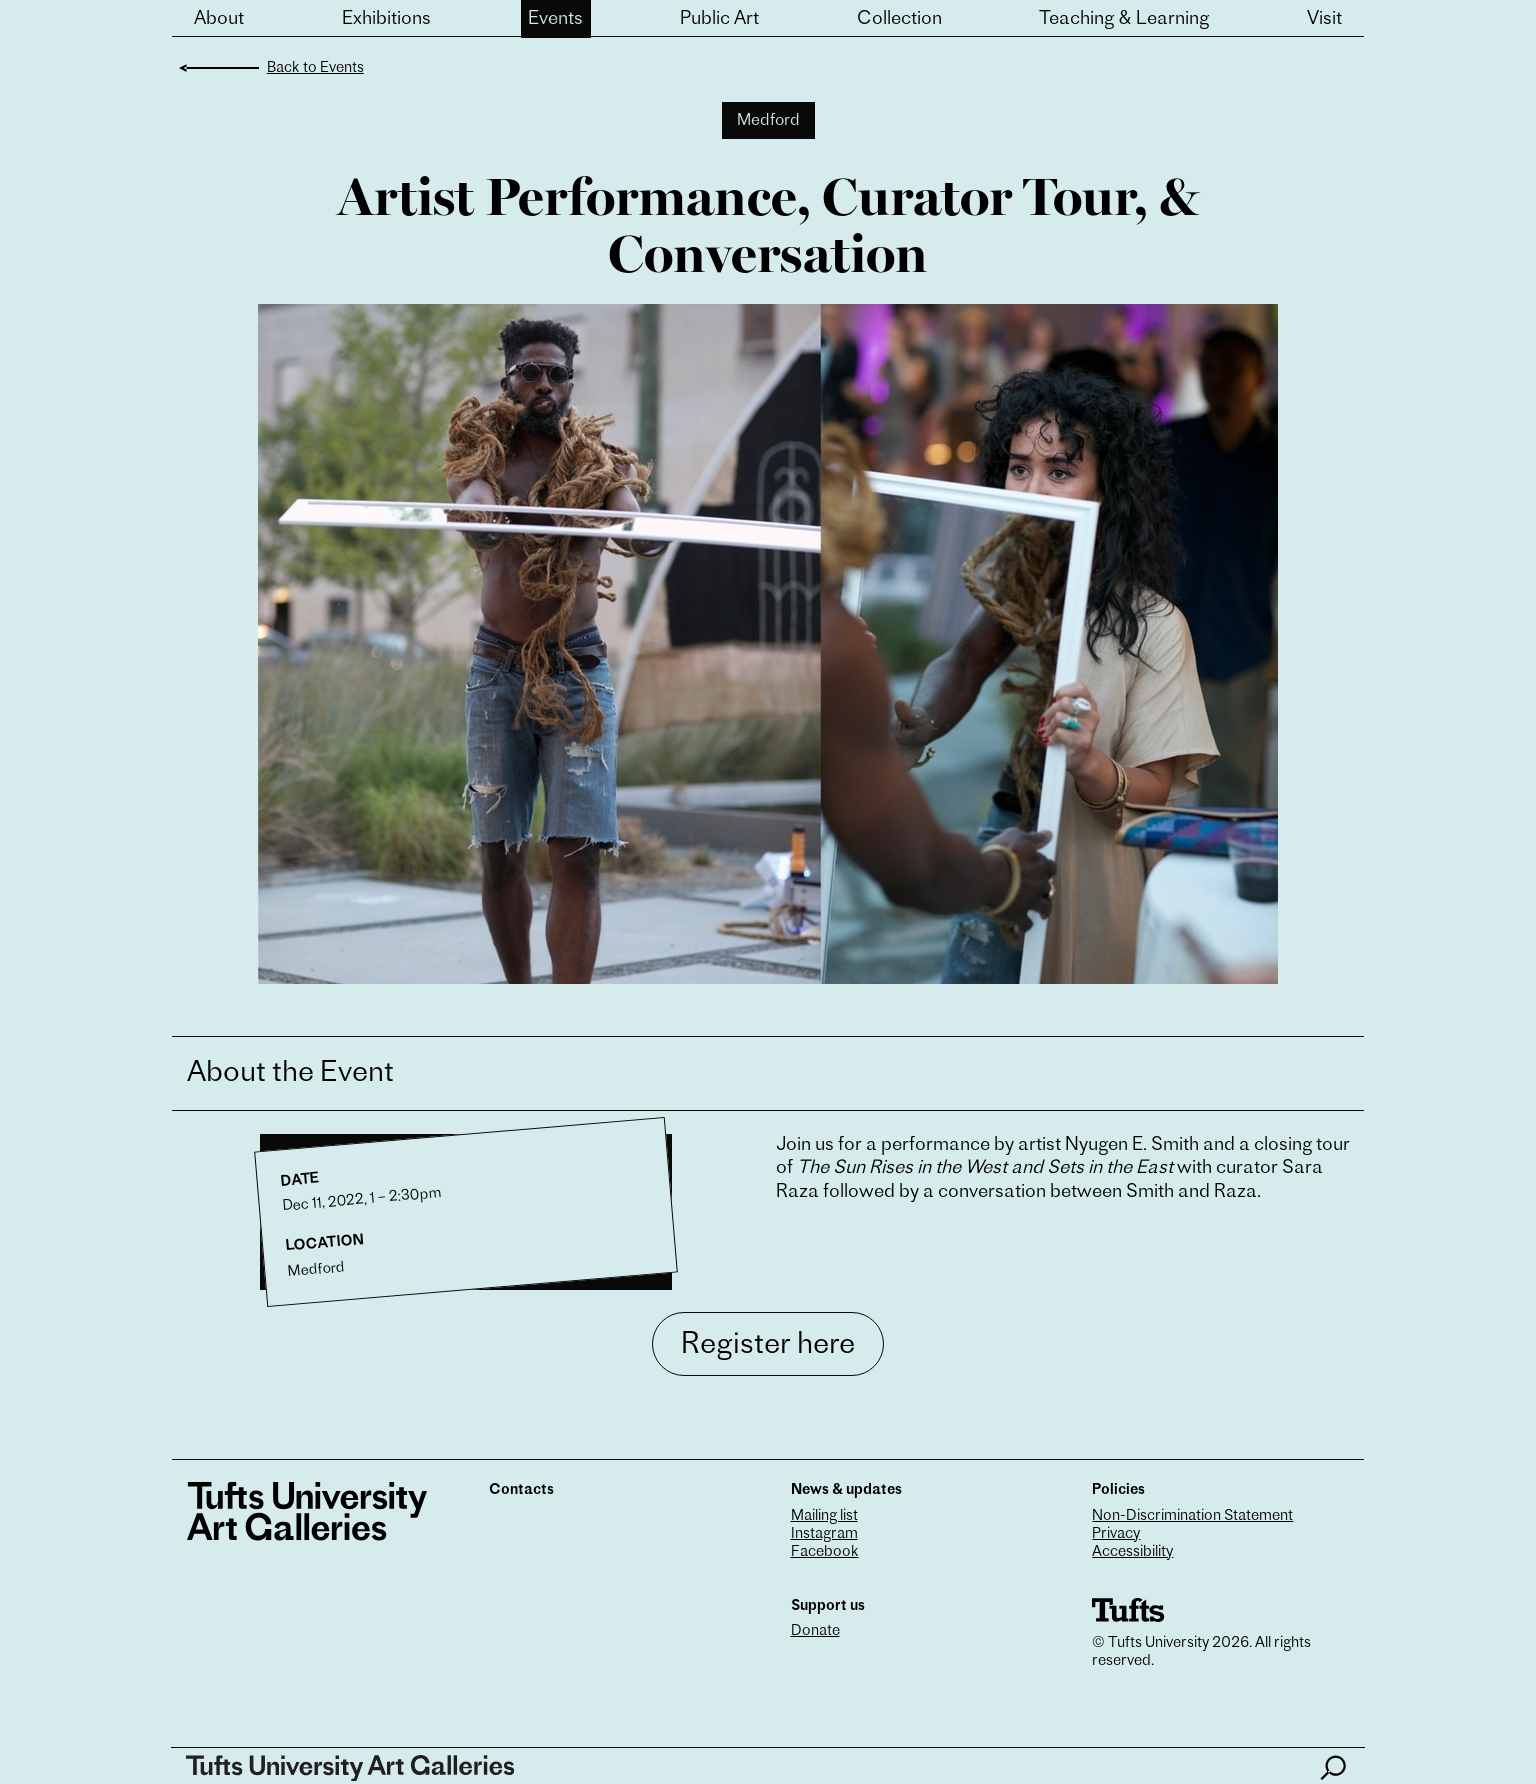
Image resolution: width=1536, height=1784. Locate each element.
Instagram (824, 1534)
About (219, 19)
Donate (815, 1631)
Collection (899, 19)
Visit (1324, 19)
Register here (768, 1346)
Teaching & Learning (1124, 19)
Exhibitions (386, 19)
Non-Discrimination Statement (1192, 1516)
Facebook (825, 1552)
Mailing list (824, 1516)
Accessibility (1132, 1552)
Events (555, 19)
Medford (768, 121)
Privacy (1116, 1534)
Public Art (719, 19)
